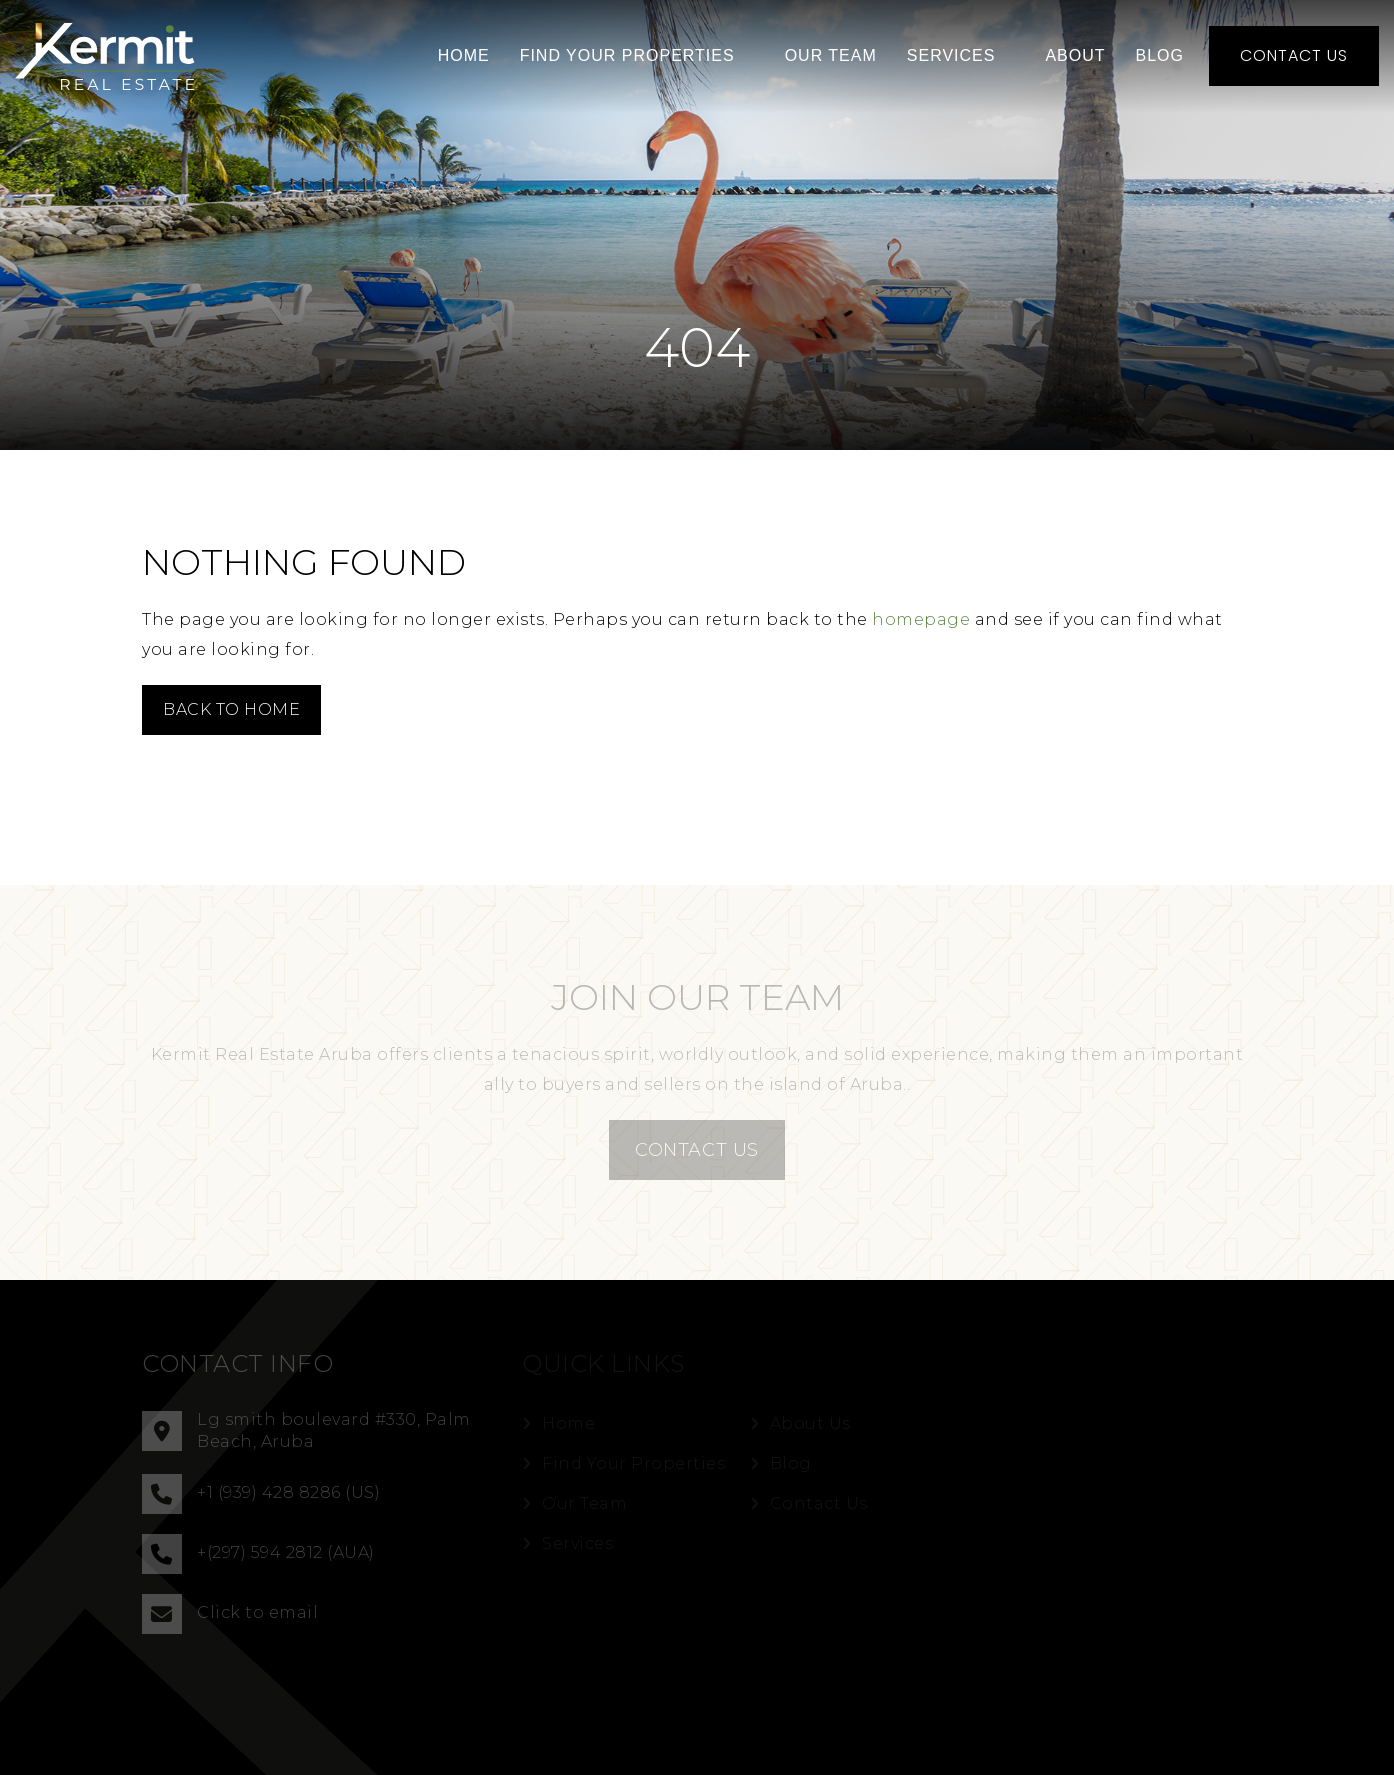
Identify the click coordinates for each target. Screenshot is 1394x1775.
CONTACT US (696, 1150)
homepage (921, 619)
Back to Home (231, 709)
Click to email (230, 1614)
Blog (1160, 55)
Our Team (831, 55)
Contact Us (1294, 55)
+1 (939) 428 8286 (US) (261, 1494)
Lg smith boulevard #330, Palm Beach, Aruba (306, 1430)
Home (464, 55)
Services (951, 55)
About (1075, 55)
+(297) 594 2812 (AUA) (258, 1554)
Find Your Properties (627, 55)
